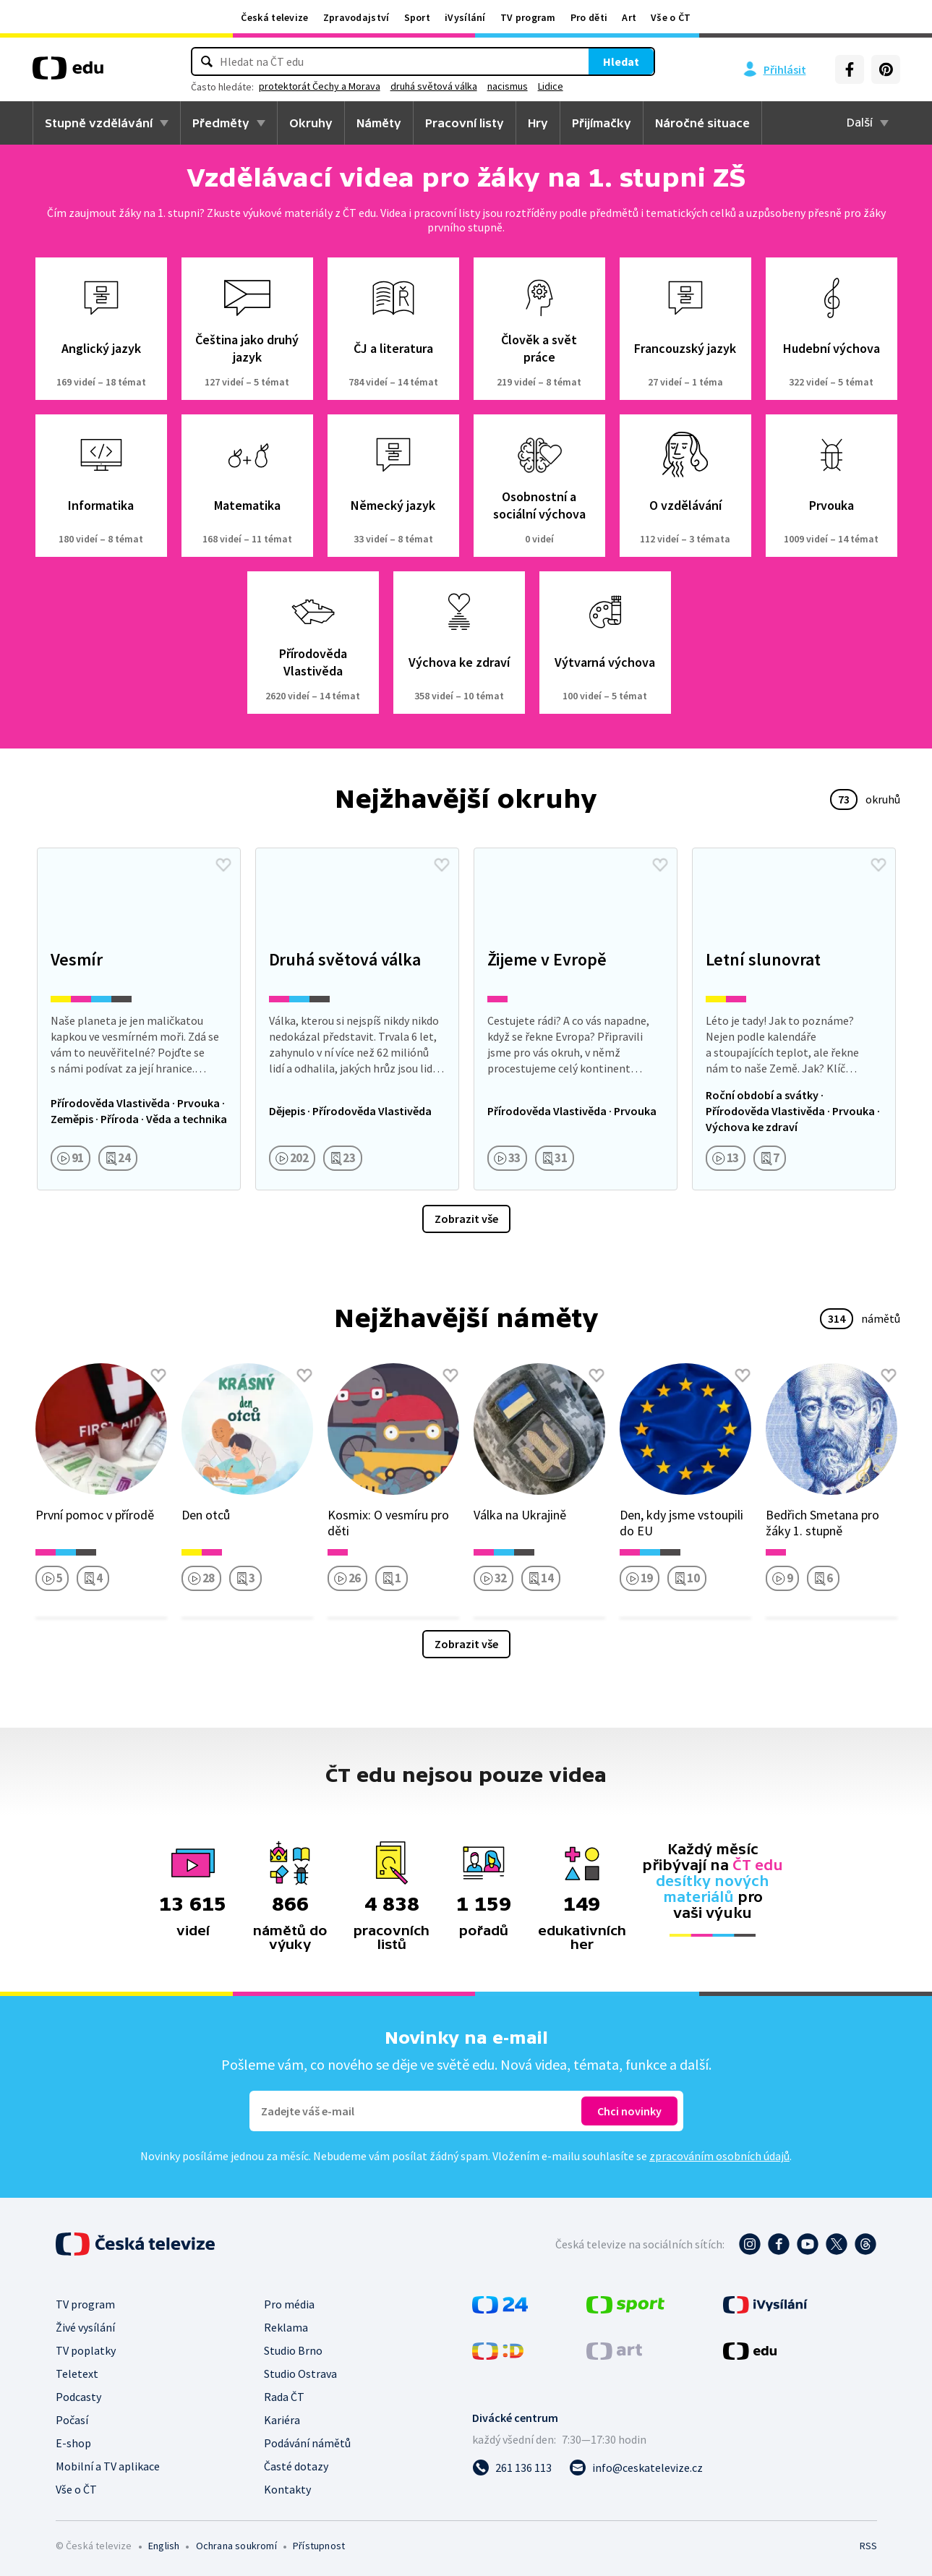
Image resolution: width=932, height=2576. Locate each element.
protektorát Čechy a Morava (402, 86)
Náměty (378, 122)
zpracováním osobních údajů (719, 2156)
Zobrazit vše (466, 1218)
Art (629, 17)
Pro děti (588, 17)
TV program (528, 17)
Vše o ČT (671, 17)
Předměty (220, 122)
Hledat (539, 61)
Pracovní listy (464, 122)
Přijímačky (601, 122)
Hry (538, 122)
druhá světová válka (516, 86)
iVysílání (465, 17)
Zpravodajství (356, 17)
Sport (417, 17)
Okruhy (311, 122)
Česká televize (274, 17)
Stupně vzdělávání (99, 122)
